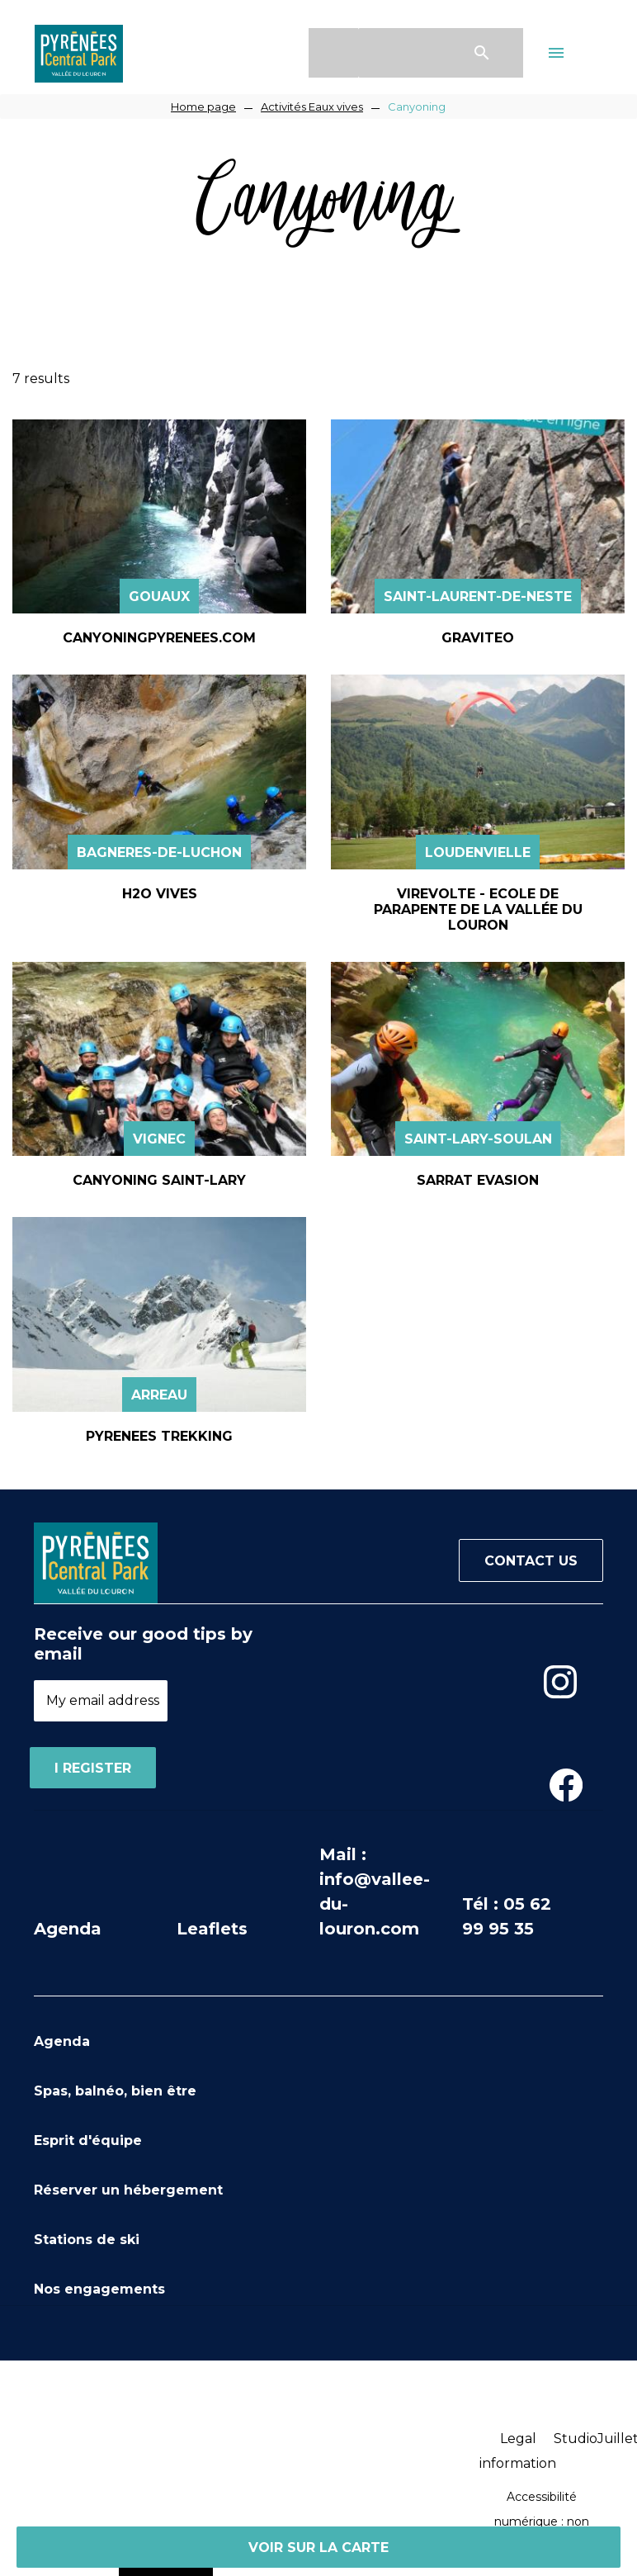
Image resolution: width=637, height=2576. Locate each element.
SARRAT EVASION (478, 1180)
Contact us (531, 1561)
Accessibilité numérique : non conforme (541, 2521)
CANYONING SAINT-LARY (159, 1180)
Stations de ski (86, 2239)
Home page (203, 106)
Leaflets (212, 1929)
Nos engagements (99, 2289)
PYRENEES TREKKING (159, 1436)
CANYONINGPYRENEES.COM (159, 638)
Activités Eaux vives (312, 106)
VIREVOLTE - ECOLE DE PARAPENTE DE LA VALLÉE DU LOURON (478, 909)
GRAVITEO (477, 638)
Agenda (67, 1929)
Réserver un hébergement (128, 2190)
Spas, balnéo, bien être (115, 2091)
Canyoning (417, 106)
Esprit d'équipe (88, 2140)
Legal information (517, 2451)
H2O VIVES (159, 894)
